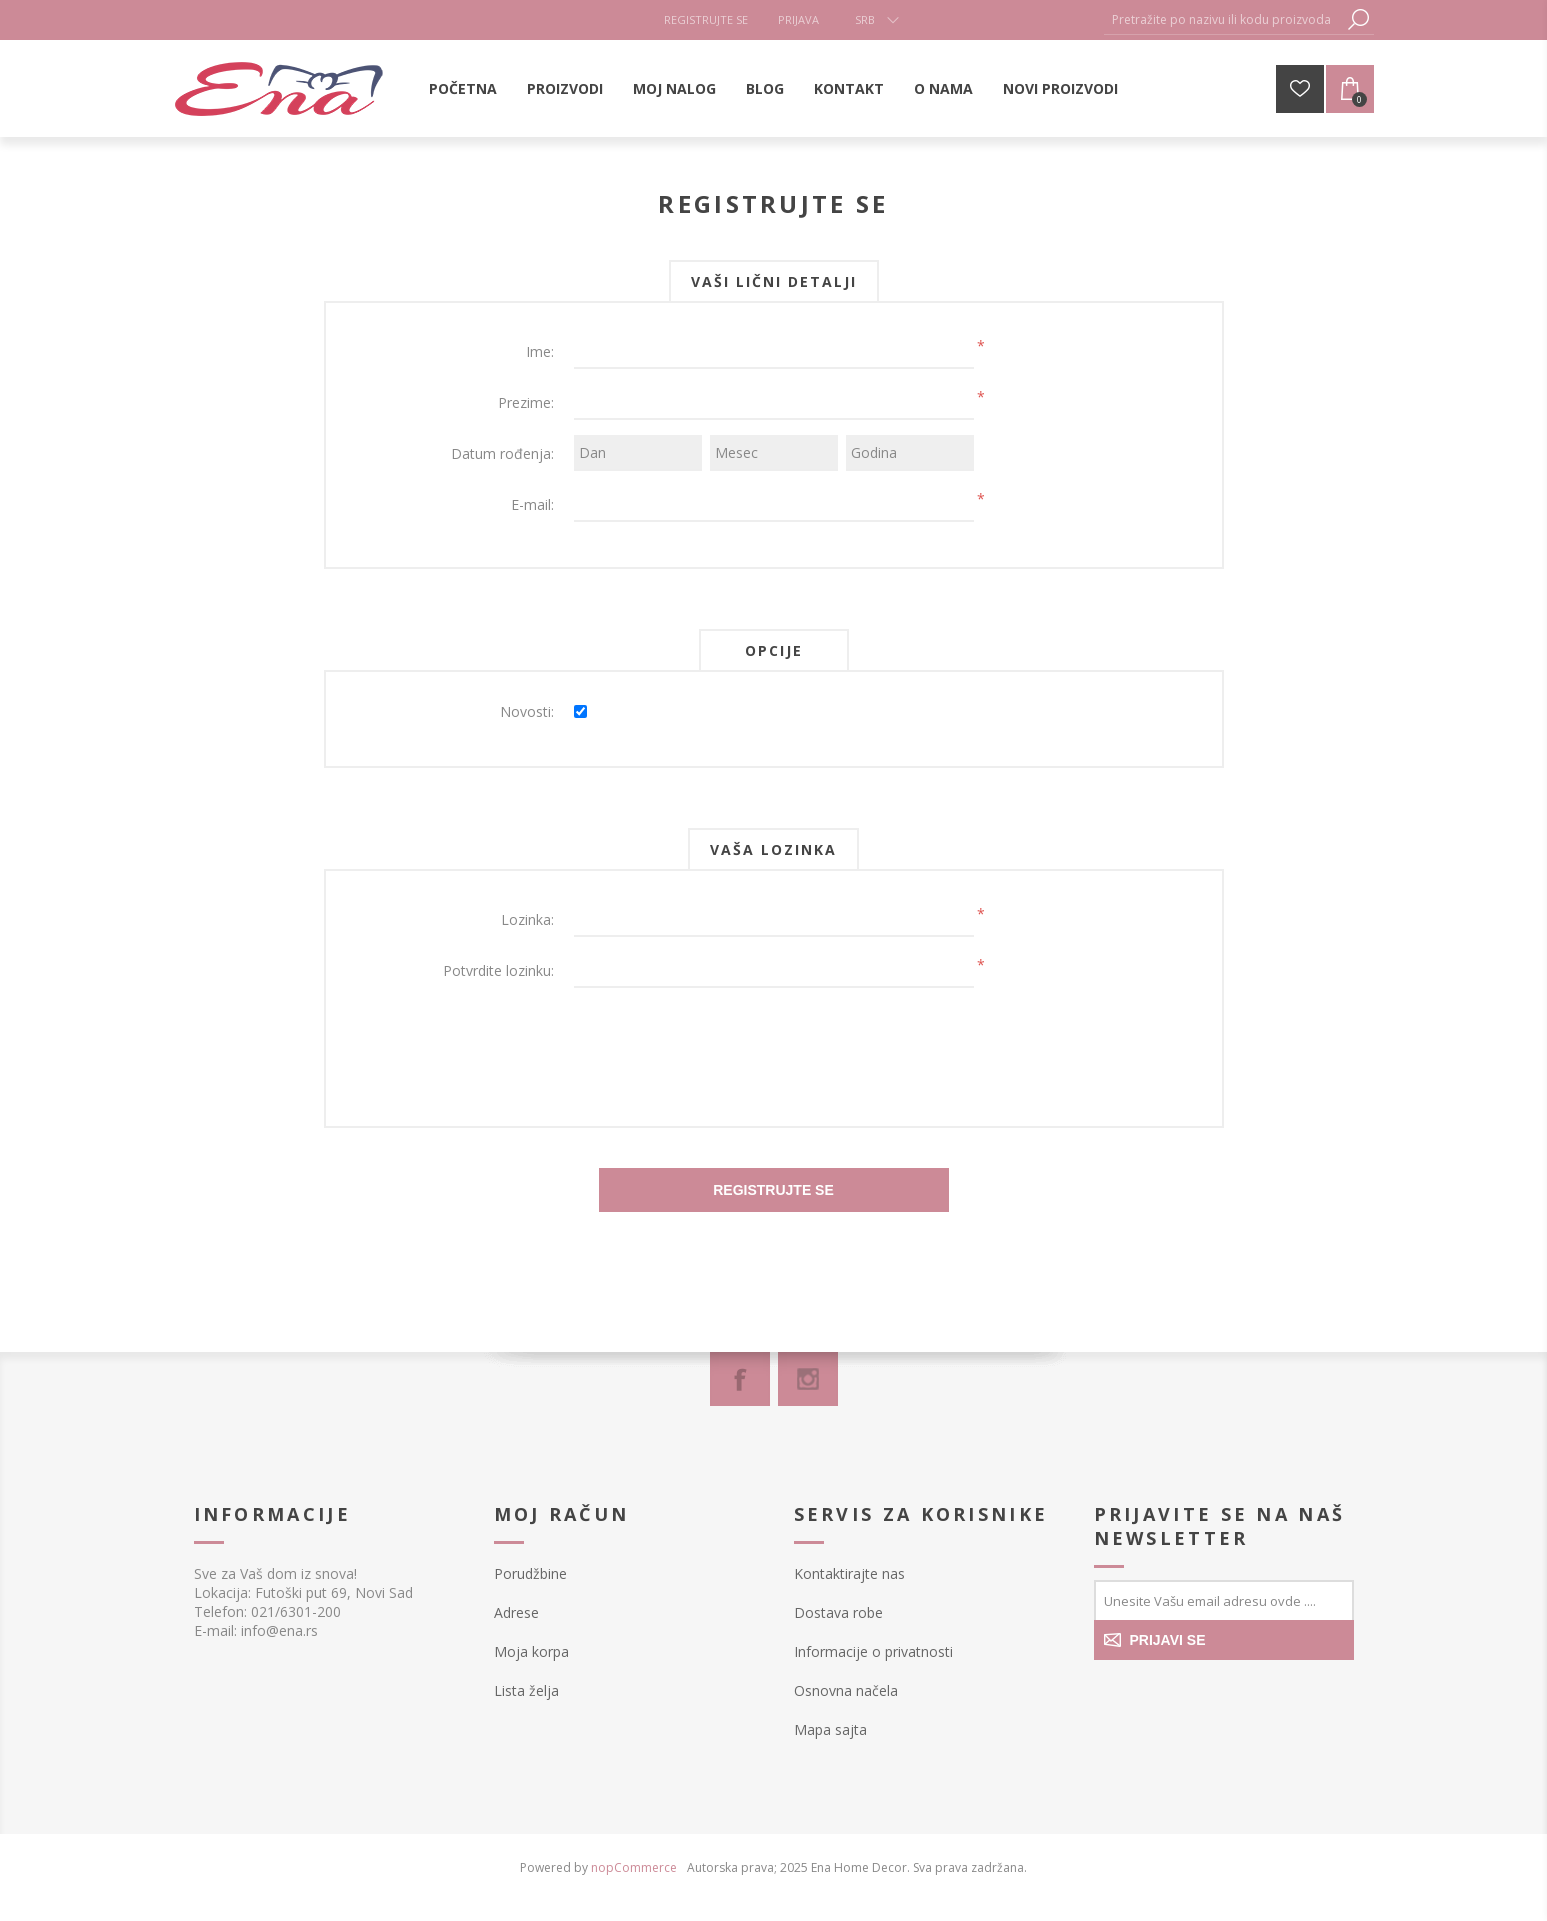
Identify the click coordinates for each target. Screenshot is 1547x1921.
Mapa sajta (830, 1729)
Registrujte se (706, 19)
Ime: (540, 351)
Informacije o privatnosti (873, 1651)
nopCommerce (634, 1867)
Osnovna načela (846, 1690)
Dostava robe (838, 1612)
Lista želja (526, 1690)
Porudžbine (530, 1573)
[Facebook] (740, 1379)
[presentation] (774, 1042)
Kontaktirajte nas (849, 1573)
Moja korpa (531, 1651)
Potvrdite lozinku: (498, 970)
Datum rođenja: (502, 453)
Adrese (516, 1612)
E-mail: (532, 504)
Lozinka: (527, 919)
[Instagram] (808, 1379)
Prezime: (526, 402)
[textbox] (1224, 19)
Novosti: (527, 711)
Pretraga (1359, 19)
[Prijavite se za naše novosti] (1224, 1600)
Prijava (798, 19)
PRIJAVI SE (1168, 1640)
